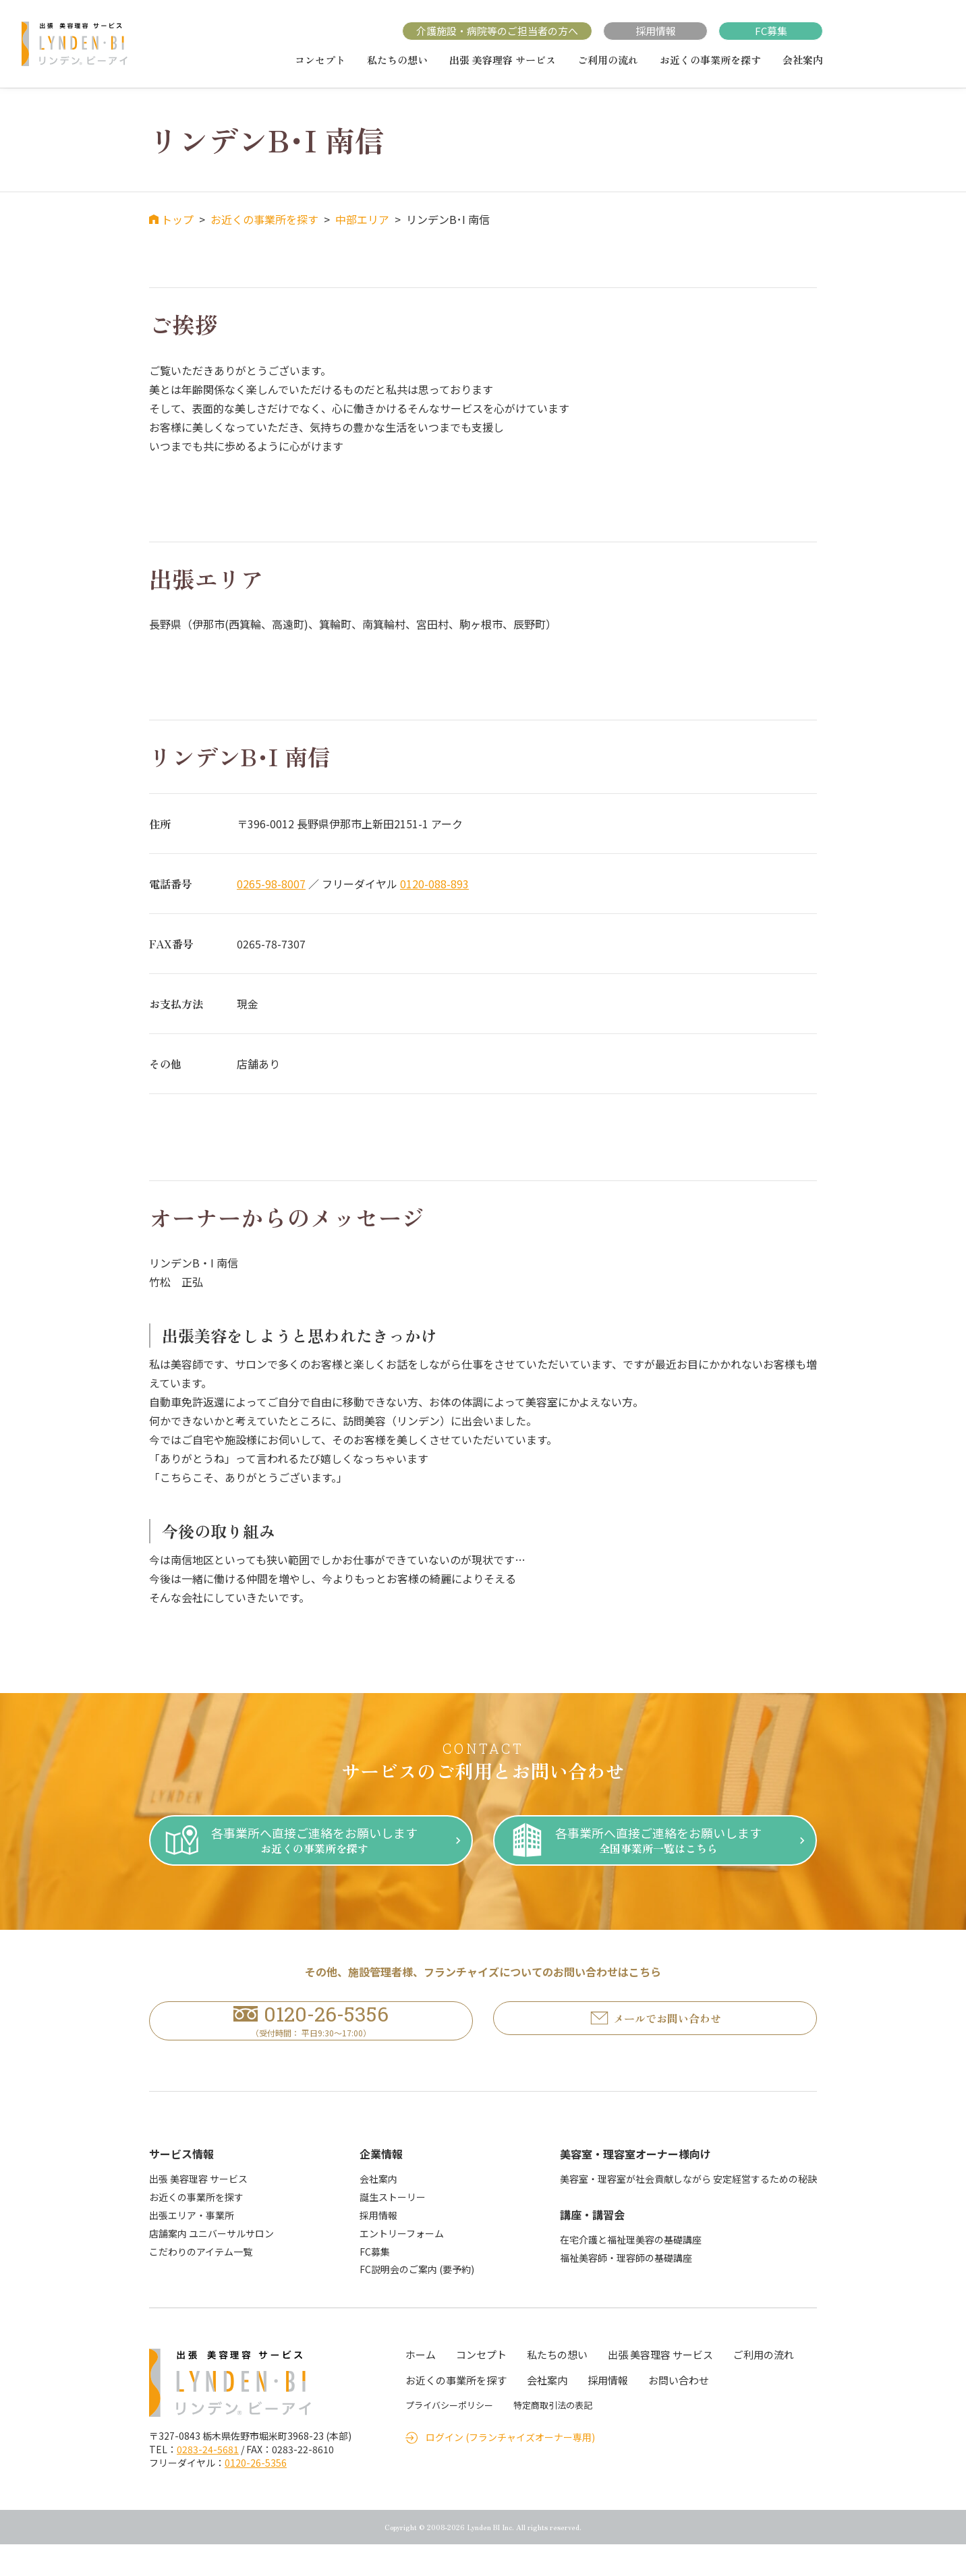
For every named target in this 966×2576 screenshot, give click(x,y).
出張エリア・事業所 (191, 2247)
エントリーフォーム (402, 2264)
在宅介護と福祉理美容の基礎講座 (631, 2271)
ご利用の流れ (607, 60)
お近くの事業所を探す (710, 60)
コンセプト (320, 60)
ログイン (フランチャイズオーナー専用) (510, 2468)
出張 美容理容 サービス (502, 60)
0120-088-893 (434, 884)
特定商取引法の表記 (552, 2436)
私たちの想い (397, 60)
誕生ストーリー (393, 2228)
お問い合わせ (678, 2412)
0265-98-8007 (271, 884)
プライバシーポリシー (449, 2436)
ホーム (420, 2386)
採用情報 (655, 31)
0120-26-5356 (256, 2494)
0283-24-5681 (208, 2481)
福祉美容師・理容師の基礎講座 (626, 2289)
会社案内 (803, 60)
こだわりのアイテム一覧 (200, 2282)
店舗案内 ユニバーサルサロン (211, 2264)
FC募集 (771, 31)
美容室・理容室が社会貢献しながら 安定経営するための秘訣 (688, 2210)
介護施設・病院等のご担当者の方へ (497, 31)
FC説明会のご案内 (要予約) (417, 2301)
